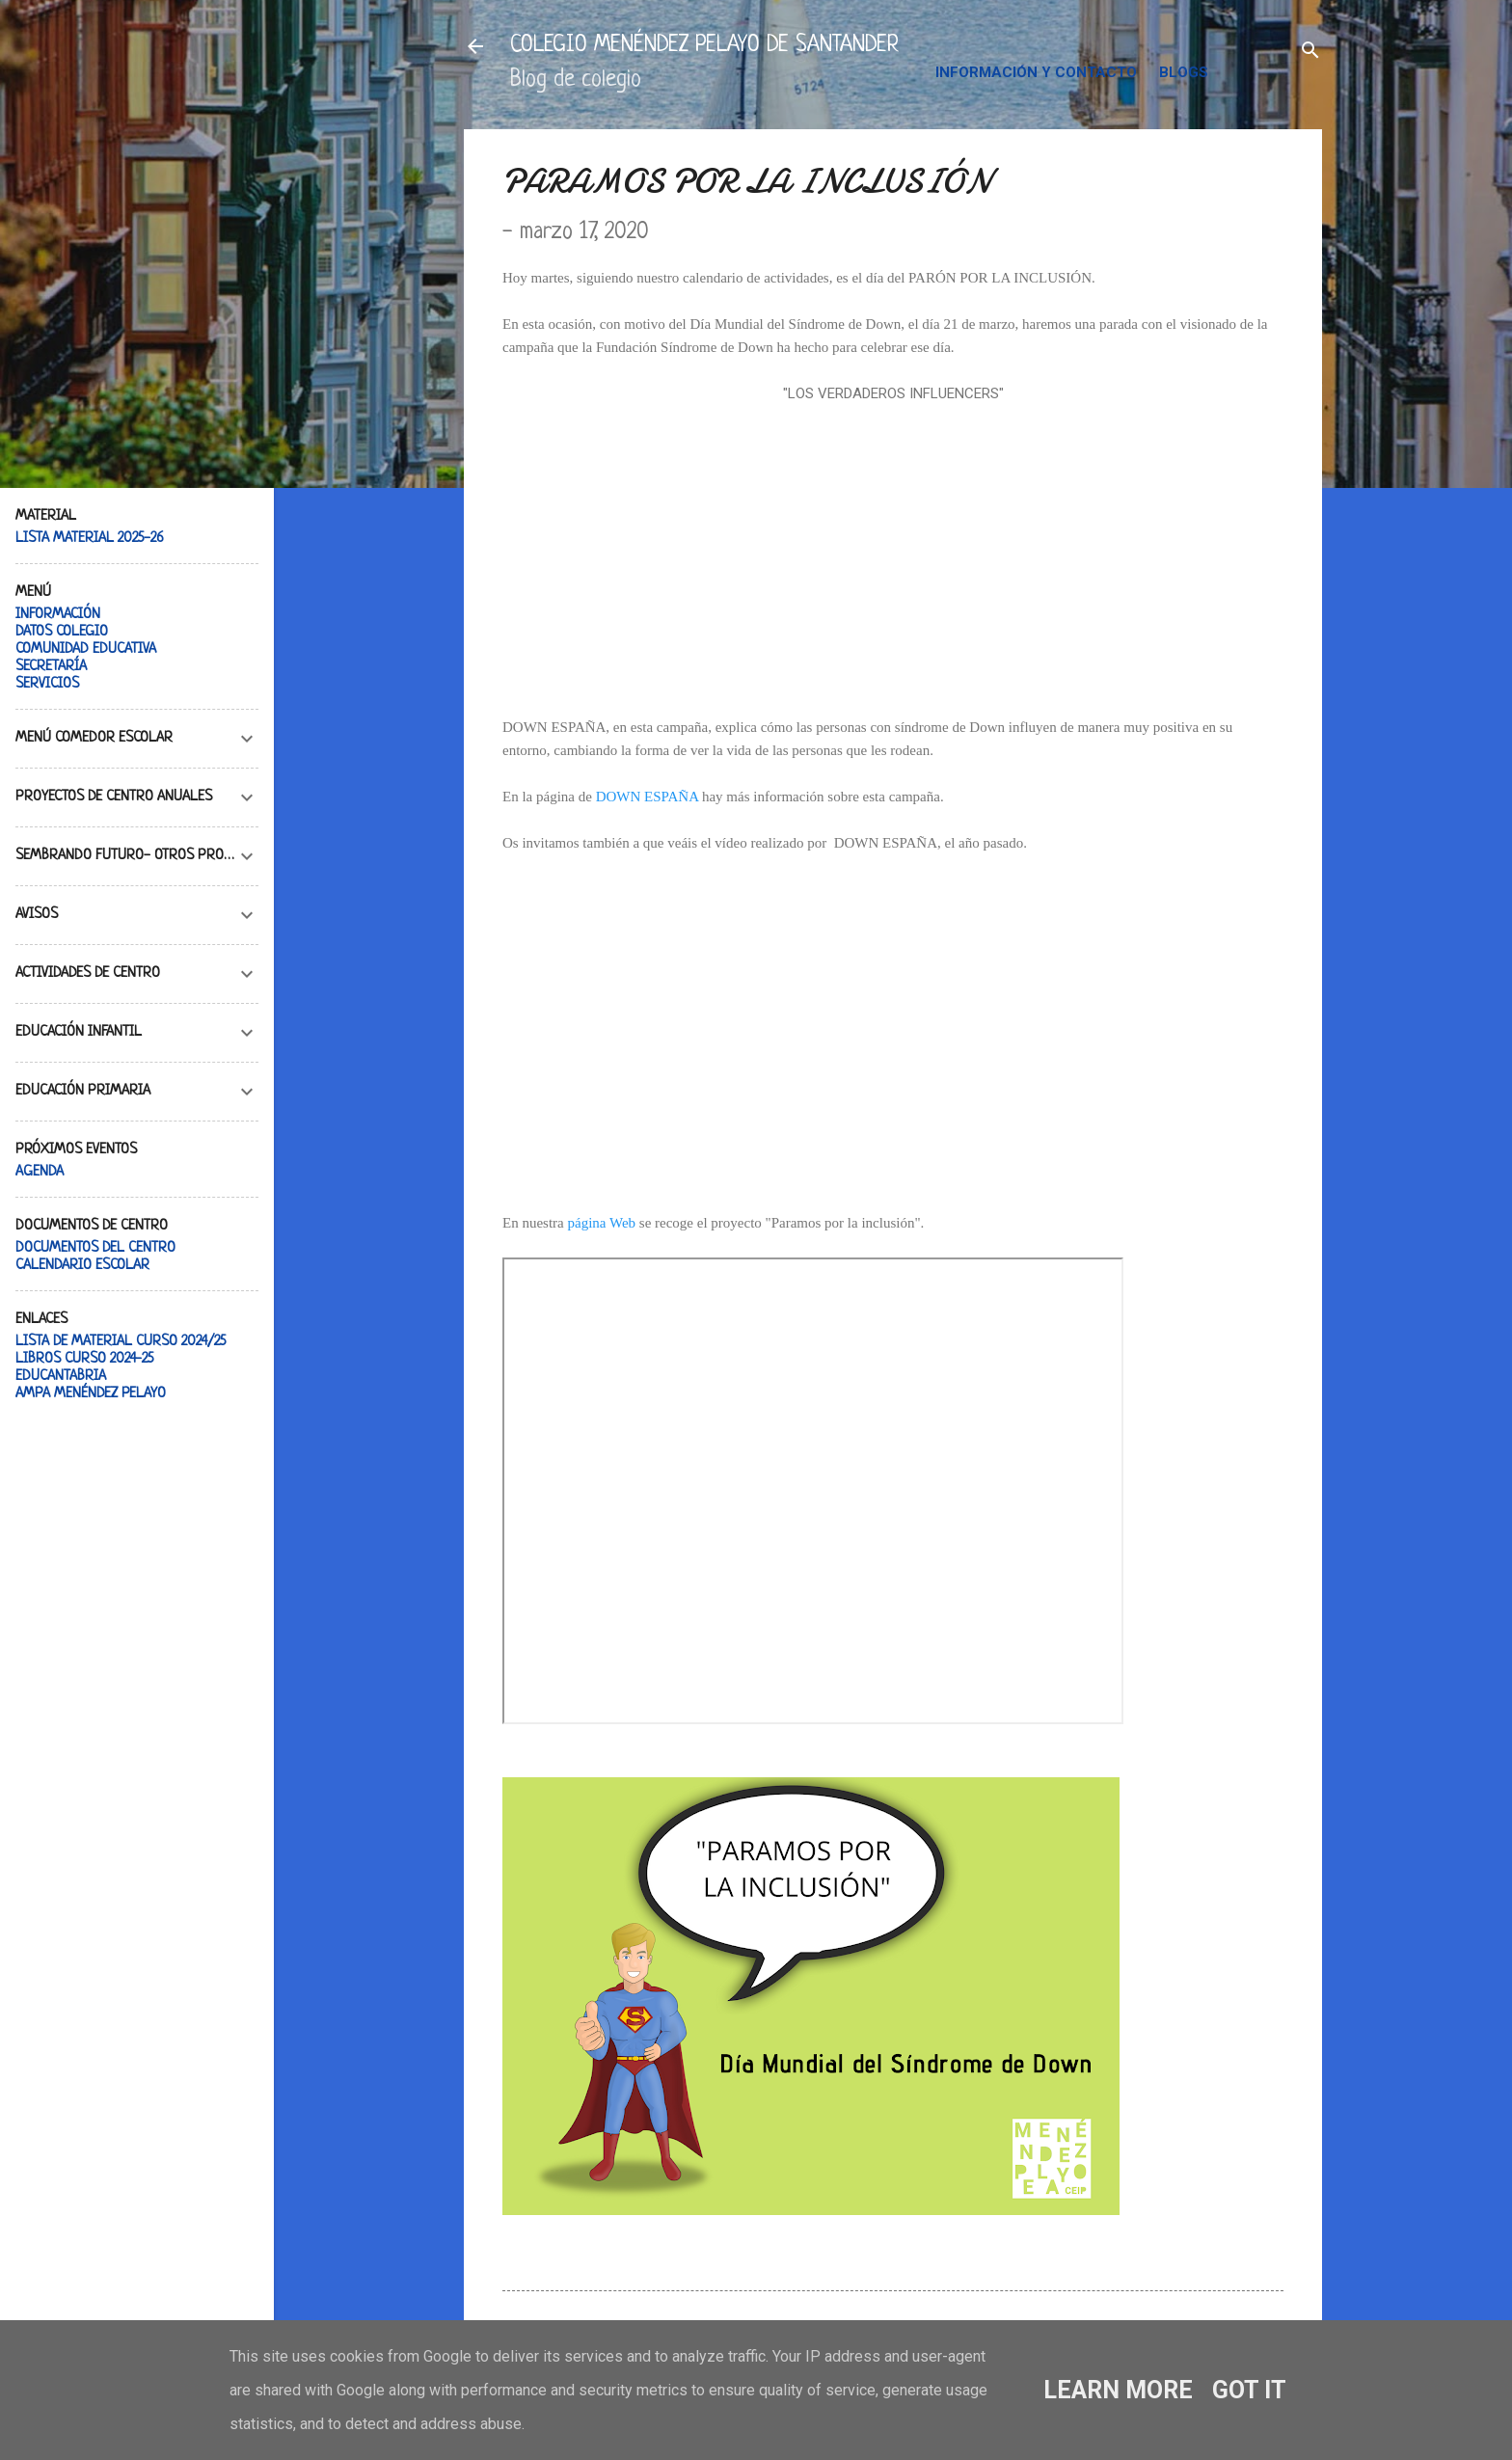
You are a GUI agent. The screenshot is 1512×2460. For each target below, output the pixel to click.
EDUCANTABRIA (60, 1376)
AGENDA (39, 1172)
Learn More (1118, 2390)
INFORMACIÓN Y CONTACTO (1036, 72)
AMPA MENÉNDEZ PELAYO (90, 1394)
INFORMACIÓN (57, 615)
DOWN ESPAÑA (647, 796)
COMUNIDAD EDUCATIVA (85, 649)
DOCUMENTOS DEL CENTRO (95, 1248)
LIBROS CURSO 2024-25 (84, 1359)
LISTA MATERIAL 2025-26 (89, 538)
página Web (601, 1222)
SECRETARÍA (51, 667)
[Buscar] (1310, 52)
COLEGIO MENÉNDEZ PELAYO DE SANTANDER (704, 46)
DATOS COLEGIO (61, 632)
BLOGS (1183, 72)
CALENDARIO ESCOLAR (82, 1265)
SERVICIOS (47, 684)
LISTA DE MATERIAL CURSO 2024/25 (120, 1342)
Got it (1249, 2390)
